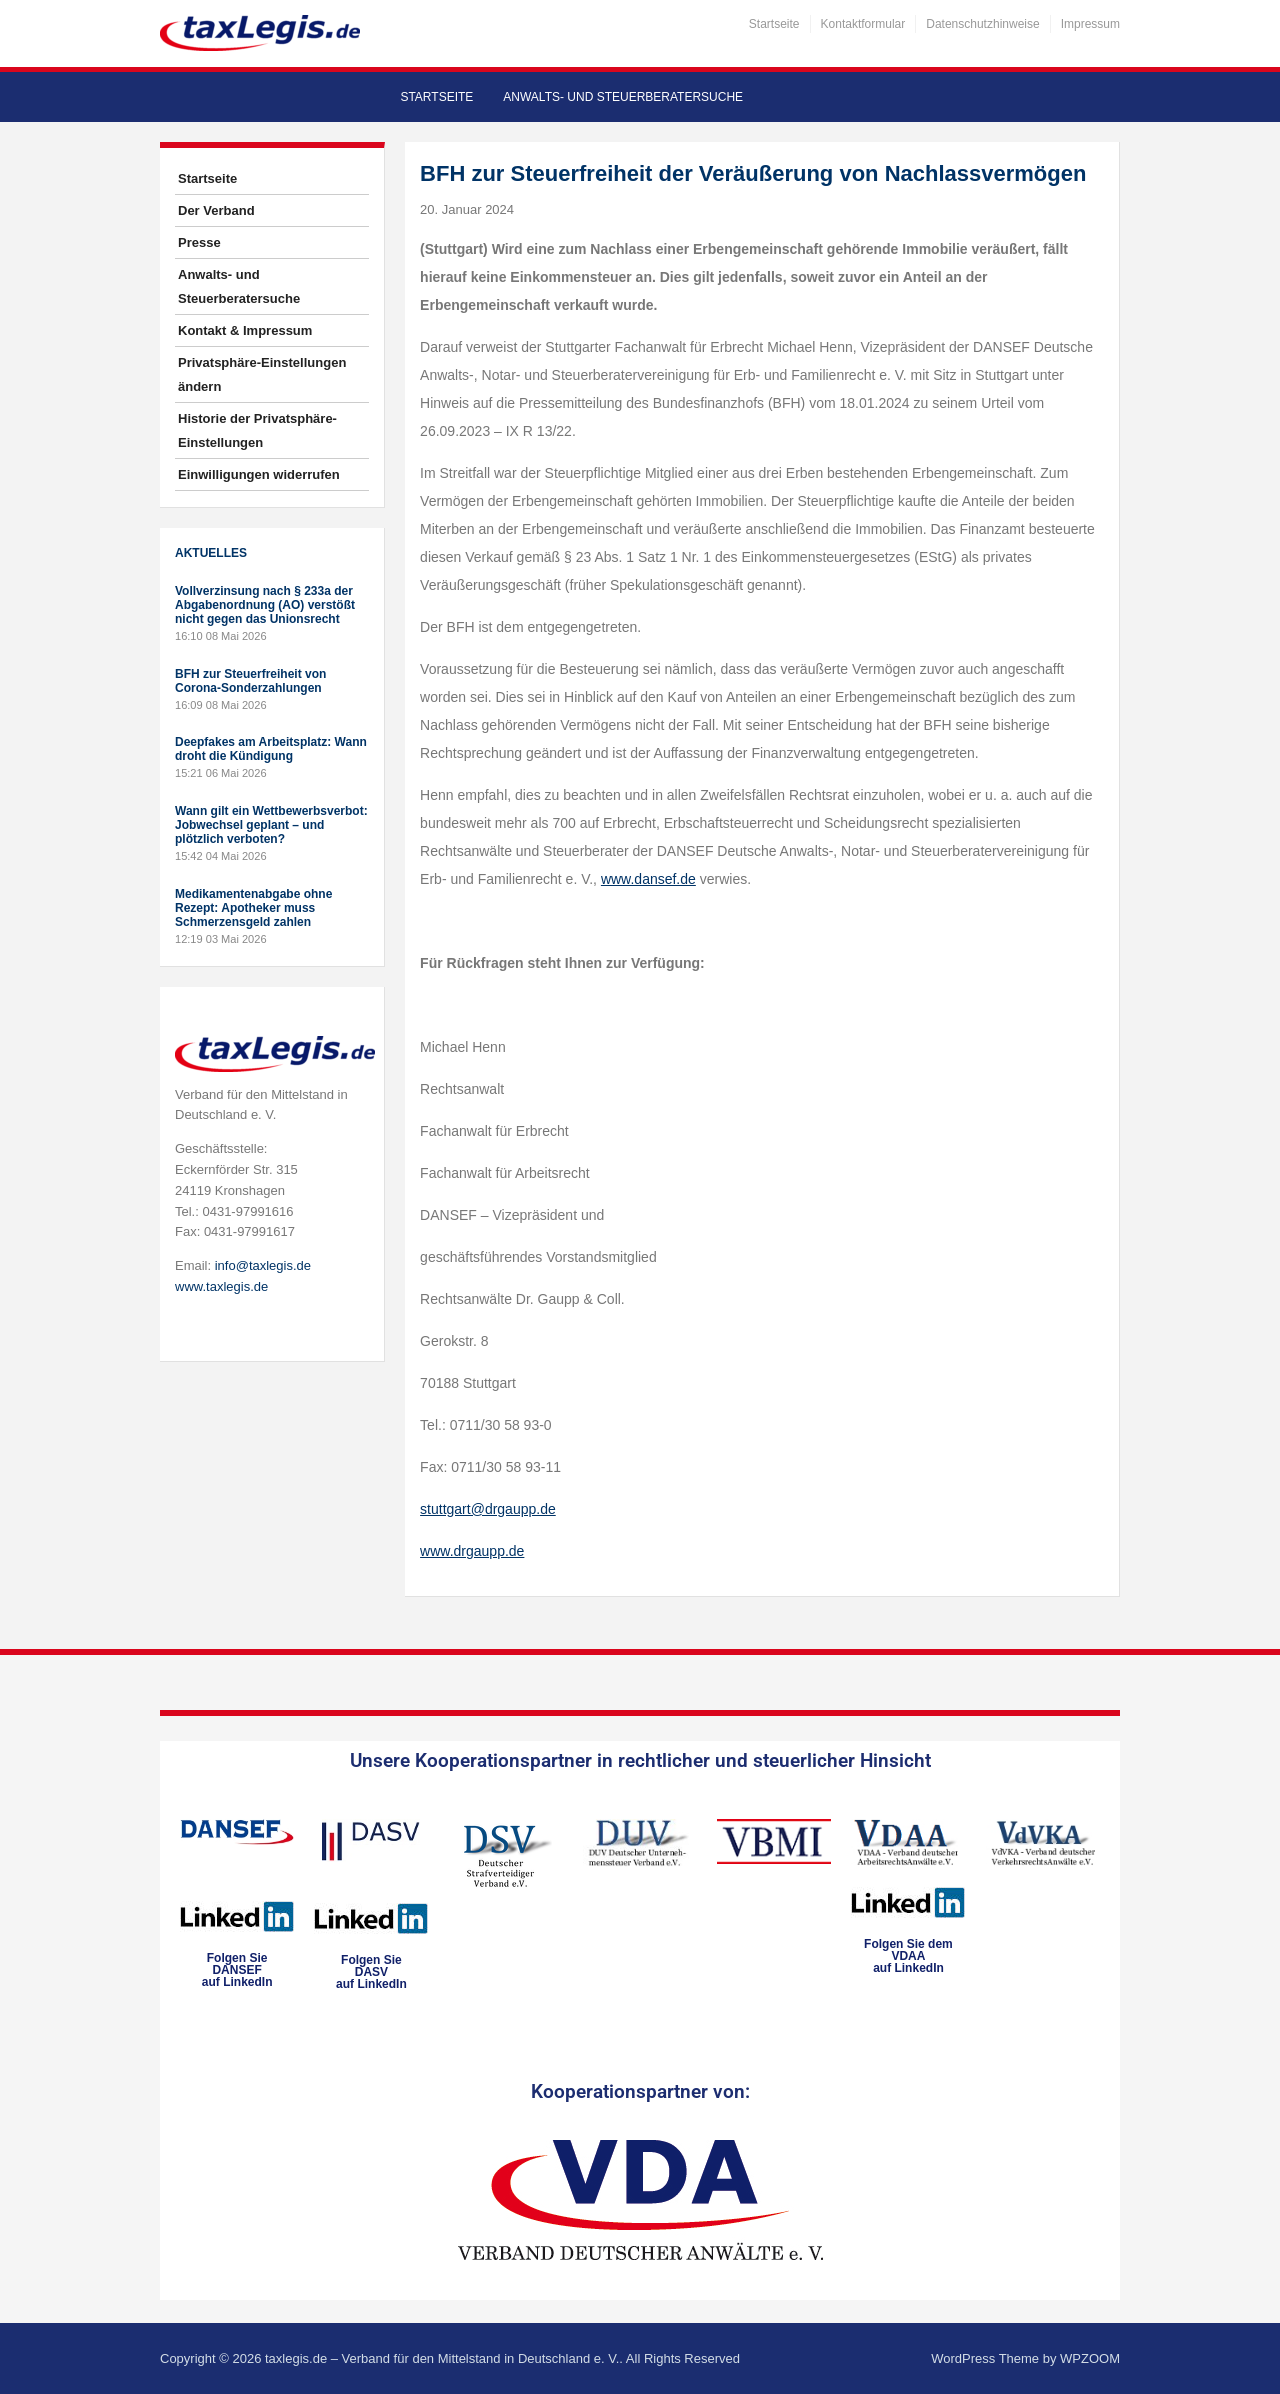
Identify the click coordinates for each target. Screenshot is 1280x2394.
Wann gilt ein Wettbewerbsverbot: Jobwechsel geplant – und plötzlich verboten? (271, 825)
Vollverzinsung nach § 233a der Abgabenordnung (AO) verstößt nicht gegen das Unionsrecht (265, 605)
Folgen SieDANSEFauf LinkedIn (237, 1970)
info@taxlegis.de (263, 1265)
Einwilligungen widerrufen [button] (259, 474)
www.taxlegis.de (221, 1286)
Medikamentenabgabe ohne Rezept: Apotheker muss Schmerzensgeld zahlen (253, 908)
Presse (199, 242)
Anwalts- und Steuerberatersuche (623, 97)
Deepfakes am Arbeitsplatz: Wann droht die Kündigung (271, 749)
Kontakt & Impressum (245, 330)
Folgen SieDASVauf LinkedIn (371, 1972)
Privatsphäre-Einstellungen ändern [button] (262, 374)
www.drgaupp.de (472, 1551)
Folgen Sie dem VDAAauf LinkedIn (908, 1956)
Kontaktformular (863, 24)
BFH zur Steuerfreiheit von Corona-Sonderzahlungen (250, 681)
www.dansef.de (648, 879)
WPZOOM (1090, 2358)
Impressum (1090, 24)
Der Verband (216, 210)
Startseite (774, 24)
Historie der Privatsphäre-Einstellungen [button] (257, 430)
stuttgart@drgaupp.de (488, 1509)
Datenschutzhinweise (982, 24)
